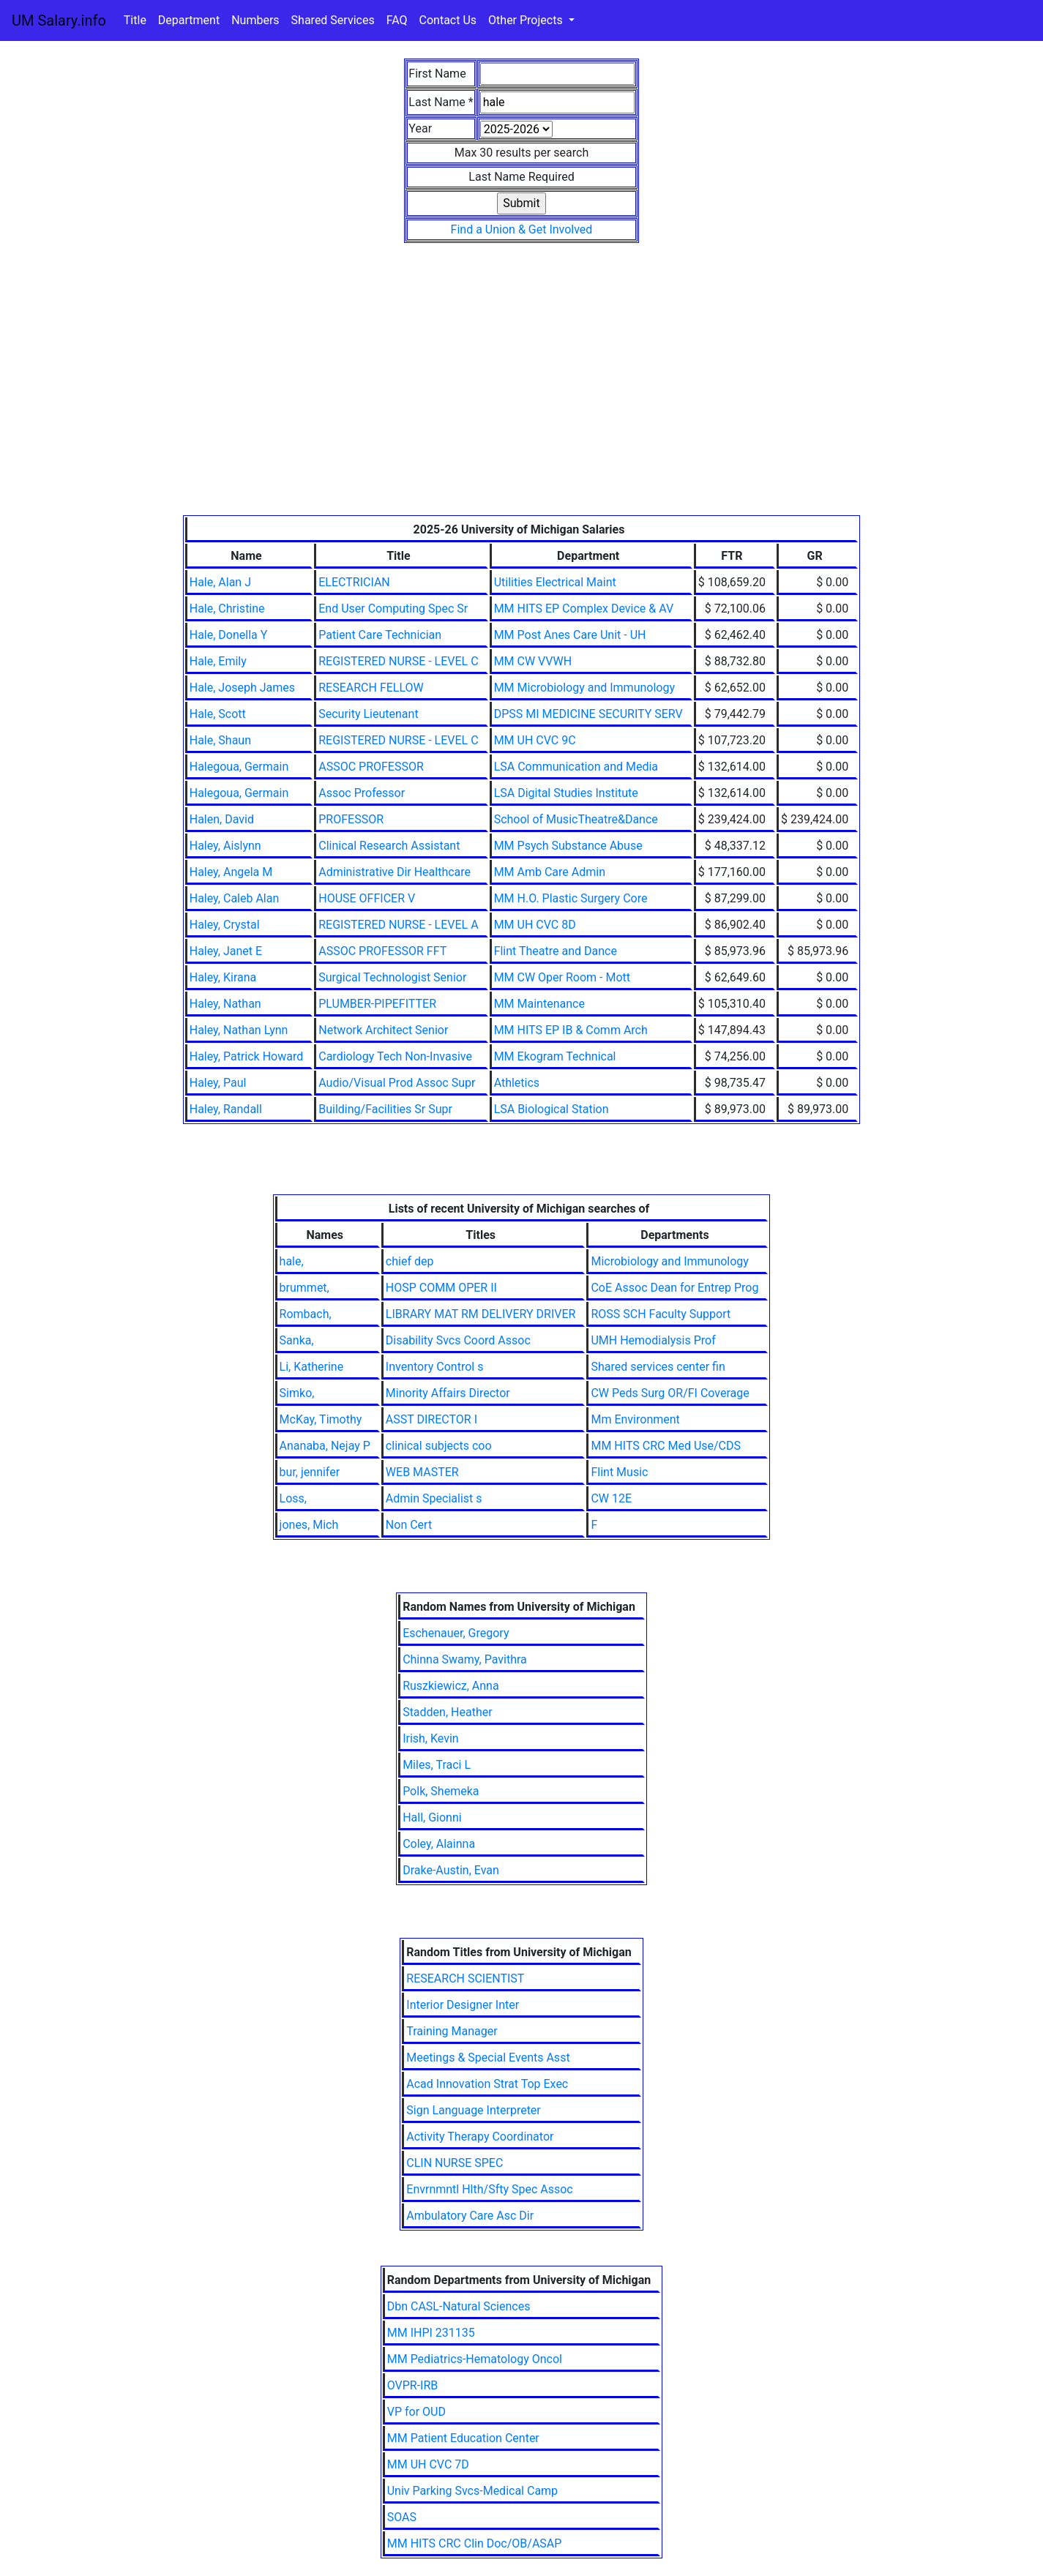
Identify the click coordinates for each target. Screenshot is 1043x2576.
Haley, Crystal (225, 925)
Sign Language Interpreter (473, 2110)
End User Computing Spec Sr (393, 608)
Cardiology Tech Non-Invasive (395, 1056)
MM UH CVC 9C (535, 740)
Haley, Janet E (226, 951)
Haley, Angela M (231, 872)
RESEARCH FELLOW (371, 687)
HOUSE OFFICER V (366, 898)
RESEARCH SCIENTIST (465, 1978)
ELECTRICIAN (354, 582)
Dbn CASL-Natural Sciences (459, 2306)
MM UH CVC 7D (428, 2464)
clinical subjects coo (439, 1446)
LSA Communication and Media (576, 767)
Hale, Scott (218, 714)
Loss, (293, 1498)
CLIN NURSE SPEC (454, 2163)
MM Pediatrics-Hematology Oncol (474, 2359)
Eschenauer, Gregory (456, 1633)
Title (135, 20)
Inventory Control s (435, 1367)
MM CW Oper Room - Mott (562, 977)
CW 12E (611, 1498)
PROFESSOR (351, 819)
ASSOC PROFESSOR (371, 767)
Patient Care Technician (379, 635)
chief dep (410, 1261)
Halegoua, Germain (239, 767)
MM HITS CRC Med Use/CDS (666, 1446)
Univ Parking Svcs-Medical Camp (472, 2491)
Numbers (255, 20)
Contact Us (448, 20)
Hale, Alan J (220, 582)
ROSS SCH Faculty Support (660, 1314)
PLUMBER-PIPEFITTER (377, 1004)
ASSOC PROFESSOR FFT (382, 951)
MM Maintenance (539, 1004)
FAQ (397, 20)
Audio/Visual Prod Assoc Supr (396, 1083)
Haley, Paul (218, 1083)
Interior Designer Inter (462, 2005)
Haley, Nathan (225, 1004)
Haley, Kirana (223, 977)
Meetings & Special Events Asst (487, 2057)
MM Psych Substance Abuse (568, 846)
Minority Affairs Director (448, 1393)
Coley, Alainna (439, 1844)
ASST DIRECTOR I (431, 1419)
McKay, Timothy (321, 1419)
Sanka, (297, 1340)
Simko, (297, 1393)
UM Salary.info (59, 20)
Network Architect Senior (383, 1030)
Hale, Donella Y (229, 635)
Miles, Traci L (437, 1765)
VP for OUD (416, 2412)
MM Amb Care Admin (549, 872)
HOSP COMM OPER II (441, 1288)
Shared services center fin (658, 1367)
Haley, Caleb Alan (235, 898)
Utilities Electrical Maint (555, 582)
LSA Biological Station (551, 1109)
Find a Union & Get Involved (522, 229)
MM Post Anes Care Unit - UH (570, 635)
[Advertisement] (522, 405)
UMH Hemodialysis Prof (653, 1340)
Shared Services (333, 20)
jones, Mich (309, 1525)
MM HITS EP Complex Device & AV (584, 608)
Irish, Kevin (431, 1738)
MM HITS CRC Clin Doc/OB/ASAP (474, 2543)
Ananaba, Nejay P (325, 1446)
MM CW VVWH (533, 661)
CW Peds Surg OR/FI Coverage (670, 1393)
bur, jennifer (310, 1472)
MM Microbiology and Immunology (584, 687)
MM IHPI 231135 (431, 2333)
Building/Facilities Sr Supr (385, 1109)
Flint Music (619, 1472)
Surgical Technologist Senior (392, 977)
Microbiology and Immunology (669, 1261)
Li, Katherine (312, 1367)
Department (189, 20)
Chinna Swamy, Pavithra (465, 1659)
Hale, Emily (218, 661)
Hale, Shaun (220, 740)
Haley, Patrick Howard (247, 1056)
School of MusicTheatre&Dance (576, 819)
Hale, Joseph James (242, 687)
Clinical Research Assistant (389, 846)
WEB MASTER (422, 1472)
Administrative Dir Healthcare (394, 872)
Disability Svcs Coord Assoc (458, 1340)
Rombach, (306, 1314)
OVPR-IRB (412, 2385)
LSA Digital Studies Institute (566, 793)
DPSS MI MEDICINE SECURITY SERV (588, 714)
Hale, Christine (227, 608)
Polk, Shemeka (441, 1791)
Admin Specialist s (434, 1498)
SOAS (401, 2517)
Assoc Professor (361, 793)
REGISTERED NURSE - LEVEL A (398, 925)
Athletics (516, 1083)
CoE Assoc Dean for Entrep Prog (674, 1288)
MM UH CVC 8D (535, 925)
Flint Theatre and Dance (555, 951)
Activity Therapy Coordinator (479, 2136)
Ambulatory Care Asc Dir (470, 2216)
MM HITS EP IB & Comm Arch (571, 1030)
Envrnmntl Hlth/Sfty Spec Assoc (489, 2189)
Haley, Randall (226, 1109)
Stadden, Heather (447, 1712)
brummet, (304, 1288)
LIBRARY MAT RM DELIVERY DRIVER (481, 1314)
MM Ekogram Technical (555, 1056)
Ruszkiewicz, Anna (451, 1686)
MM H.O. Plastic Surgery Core (571, 898)
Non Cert (409, 1525)
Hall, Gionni (432, 1817)
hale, (292, 1261)
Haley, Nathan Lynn (239, 1030)
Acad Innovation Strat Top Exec (487, 2084)
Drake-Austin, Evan (451, 1870)
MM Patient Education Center (463, 2438)
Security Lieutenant (368, 714)
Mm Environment (635, 1419)
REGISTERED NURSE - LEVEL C (398, 661)
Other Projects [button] (527, 20)
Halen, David (222, 819)
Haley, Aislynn (225, 846)
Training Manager (451, 2031)
